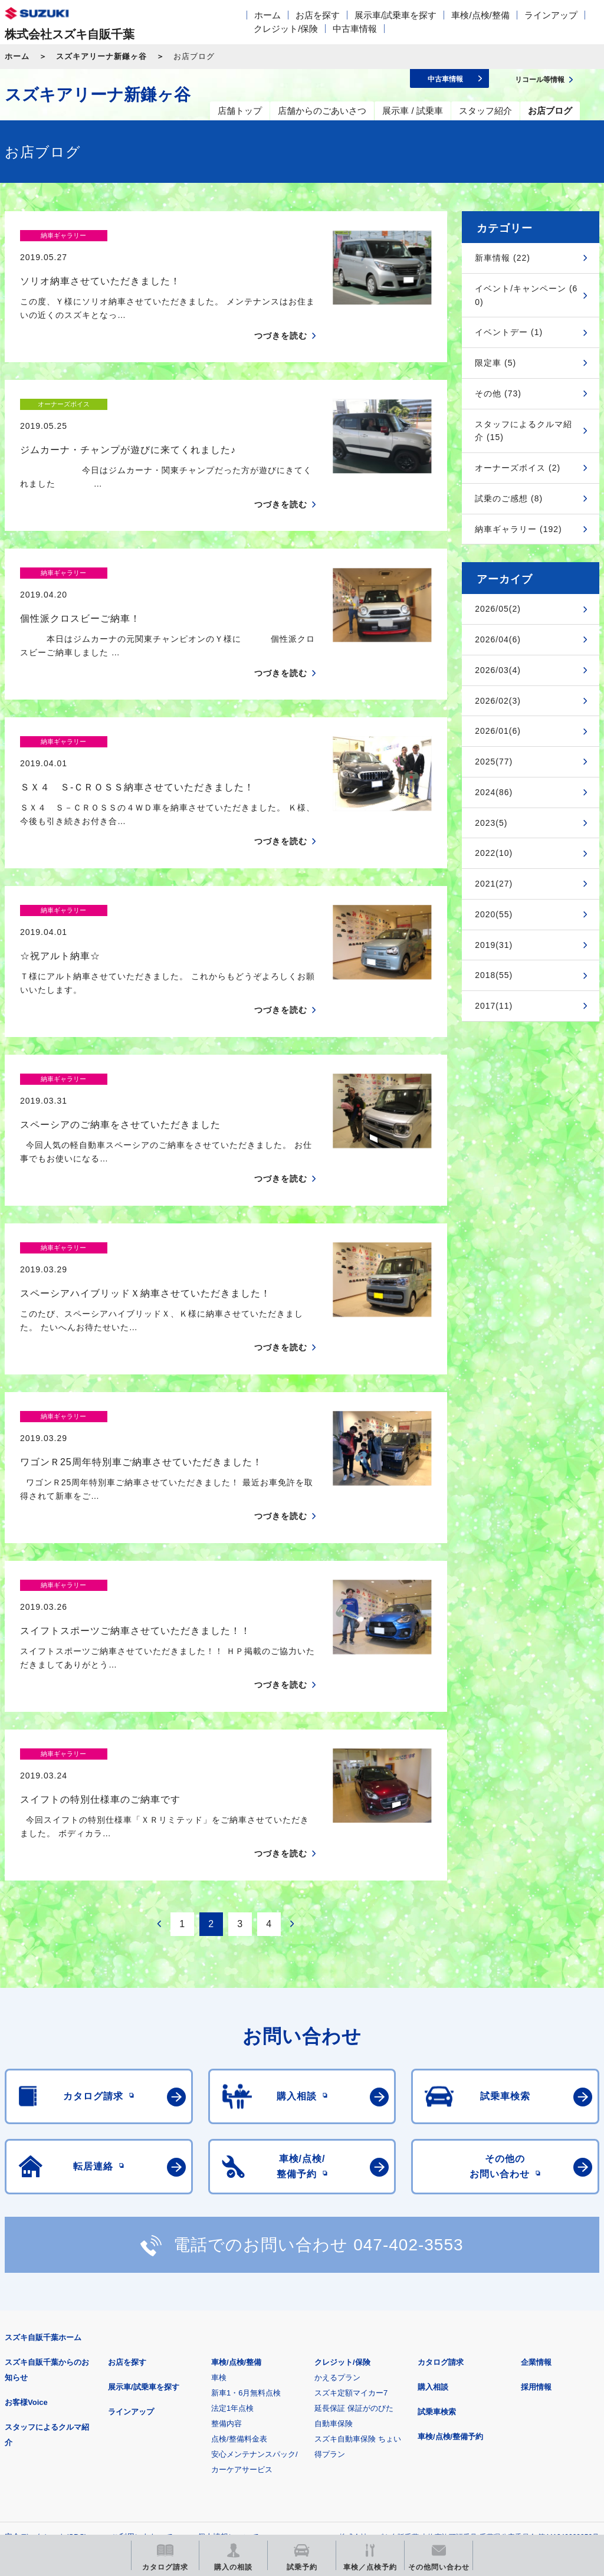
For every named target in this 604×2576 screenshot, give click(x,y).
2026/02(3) (498, 700)
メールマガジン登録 (360, 2389)
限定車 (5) (495, 362)
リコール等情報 (507, 2389)
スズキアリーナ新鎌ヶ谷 (101, 56)
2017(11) (494, 1005)
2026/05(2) (498, 608)
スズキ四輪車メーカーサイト (66, 2389)
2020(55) (494, 914)
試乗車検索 (437, 2205)
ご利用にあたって (142, 2330)
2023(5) (491, 823)
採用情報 (536, 2181)
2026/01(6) (498, 731)
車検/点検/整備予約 (450, 2230)
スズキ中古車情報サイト (66, 2449)
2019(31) (494, 945)
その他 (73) (498, 393)
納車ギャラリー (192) (518, 529)
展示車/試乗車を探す (395, 15)
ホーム (267, 15)
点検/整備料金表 (239, 2233)
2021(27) (494, 883)
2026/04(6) (498, 639)
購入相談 (433, 2181)
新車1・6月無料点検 (246, 2187)
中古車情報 (355, 28)
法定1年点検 (232, 2202)
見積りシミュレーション (213, 2389)
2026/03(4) (498, 670)
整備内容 (226, 2217)
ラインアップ (550, 15)
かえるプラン (337, 2171)
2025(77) (494, 761)
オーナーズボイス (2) (517, 467)
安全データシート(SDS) (46, 2330)
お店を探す (318, 15)
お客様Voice (26, 2196)
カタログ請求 (441, 2156)
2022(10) (494, 853)
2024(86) (494, 792)
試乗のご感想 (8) (509, 498)
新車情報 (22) (502, 257)
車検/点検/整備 (480, 15)
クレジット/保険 (286, 28)
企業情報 (536, 2156)
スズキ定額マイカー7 (351, 2187)
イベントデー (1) (509, 332)
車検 (218, 2171)
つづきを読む (280, 315)
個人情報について (228, 2330)
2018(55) (494, 975)
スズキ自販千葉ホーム (43, 2131)
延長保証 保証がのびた (353, 2202)
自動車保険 (333, 2217)
